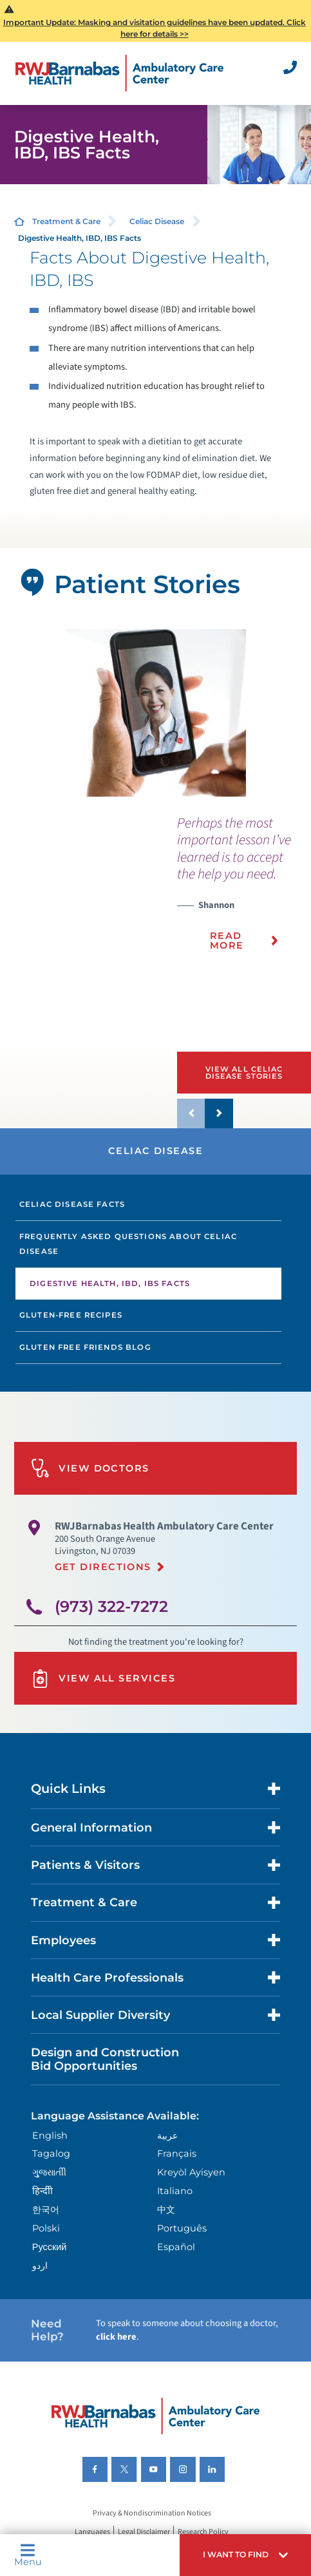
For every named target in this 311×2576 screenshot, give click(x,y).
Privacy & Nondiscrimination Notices (152, 2513)
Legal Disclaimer (144, 2531)
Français (176, 2153)
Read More (227, 940)
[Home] (119, 73)
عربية (167, 2135)
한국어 (45, 2209)
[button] (245, 2555)
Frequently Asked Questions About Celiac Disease (128, 1244)
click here (116, 2337)
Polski (46, 2228)
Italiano (175, 2191)
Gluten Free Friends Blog (85, 1347)
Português (182, 2228)
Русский (49, 2247)
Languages (92, 2531)
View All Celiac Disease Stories (244, 1073)
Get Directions (103, 1567)
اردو (40, 2265)
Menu (28, 2554)
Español (176, 2247)
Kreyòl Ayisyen (191, 2172)
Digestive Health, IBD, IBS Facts (110, 1283)
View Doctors (90, 1468)
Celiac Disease (156, 221)
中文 (166, 2209)
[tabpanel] (155, 713)
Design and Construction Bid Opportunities (105, 2058)
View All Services (103, 1678)
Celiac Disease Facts (72, 1204)
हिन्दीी (42, 2191)
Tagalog (51, 2153)
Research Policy (203, 2531)
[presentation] (244, 890)
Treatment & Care (66, 221)
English (50, 2135)
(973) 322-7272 (111, 1606)
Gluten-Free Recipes (70, 1315)
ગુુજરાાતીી (49, 2172)
